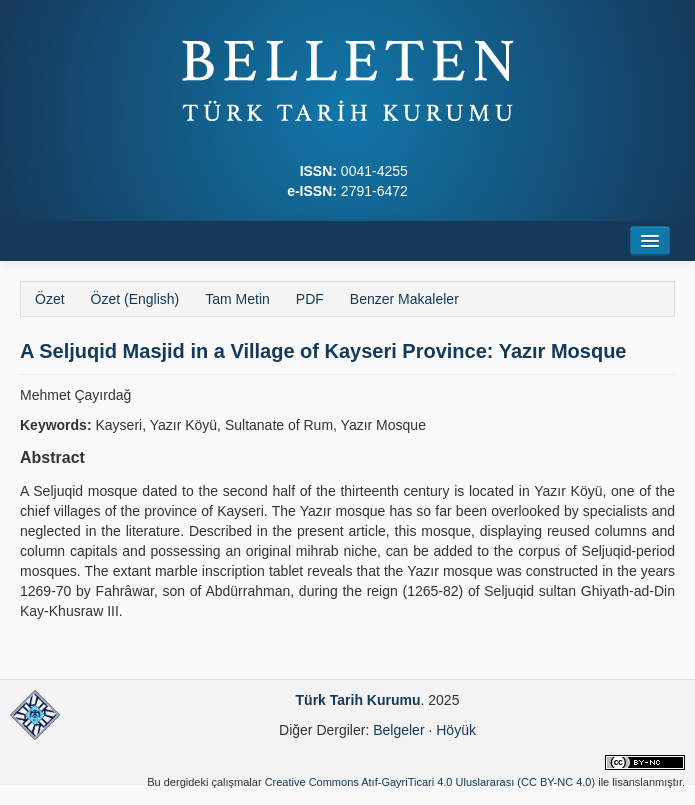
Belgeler (398, 730)
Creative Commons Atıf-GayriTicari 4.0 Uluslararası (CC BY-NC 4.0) (430, 782)
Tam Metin (237, 299)
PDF (310, 299)
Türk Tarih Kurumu (358, 700)
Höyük (456, 730)
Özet (50, 299)
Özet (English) (135, 299)
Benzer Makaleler (404, 299)
